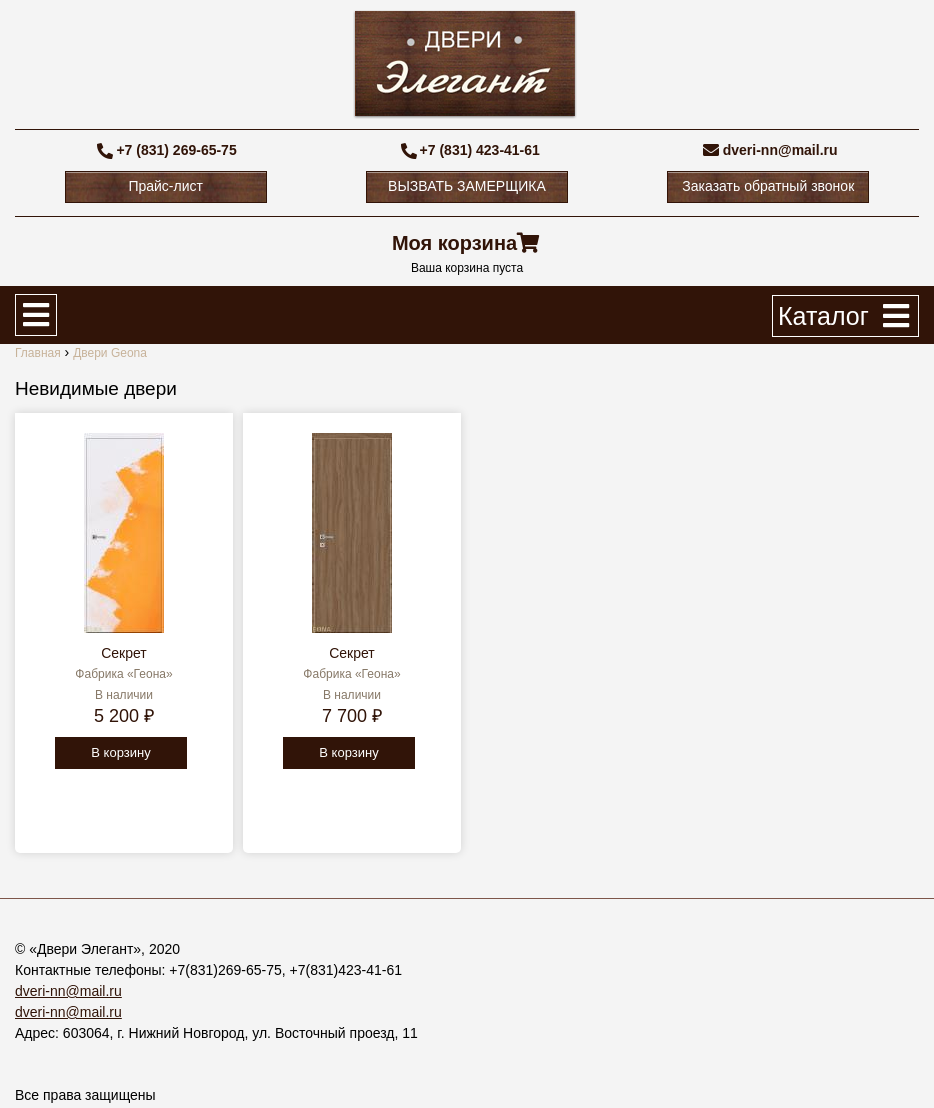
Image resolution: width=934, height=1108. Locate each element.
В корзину (120, 752)
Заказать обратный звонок (768, 186)
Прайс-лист (165, 186)
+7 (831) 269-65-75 (176, 150)
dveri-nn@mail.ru (780, 150)
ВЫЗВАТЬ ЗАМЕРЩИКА (467, 186)
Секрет (124, 653)
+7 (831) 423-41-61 (480, 150)
